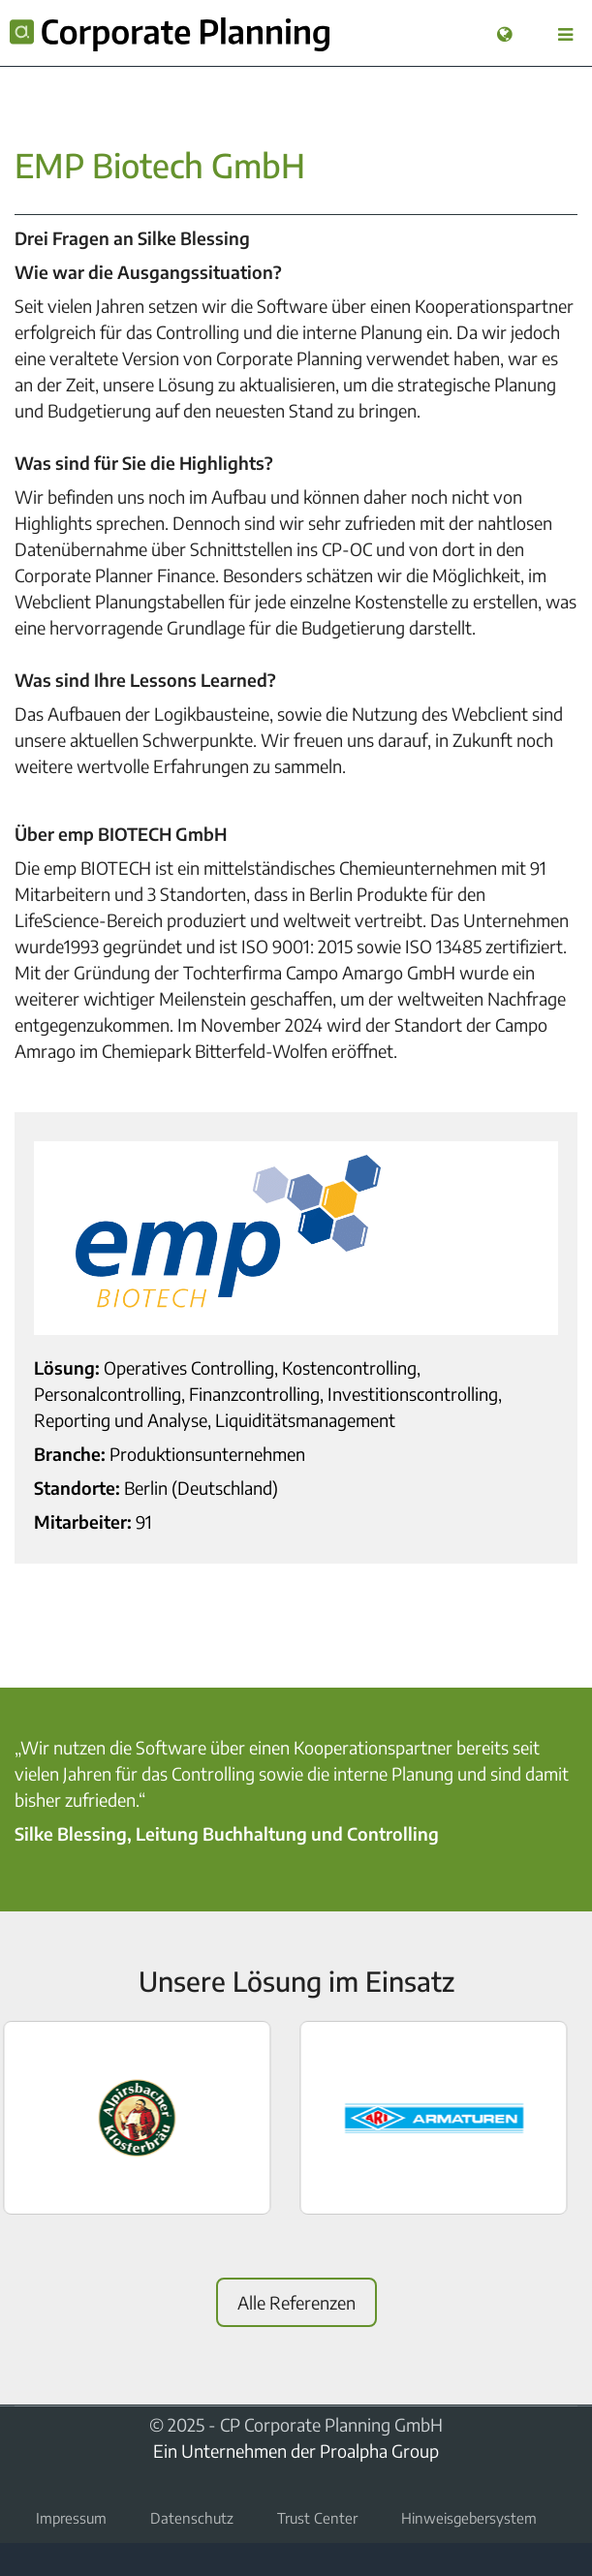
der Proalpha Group (365, 2450)
